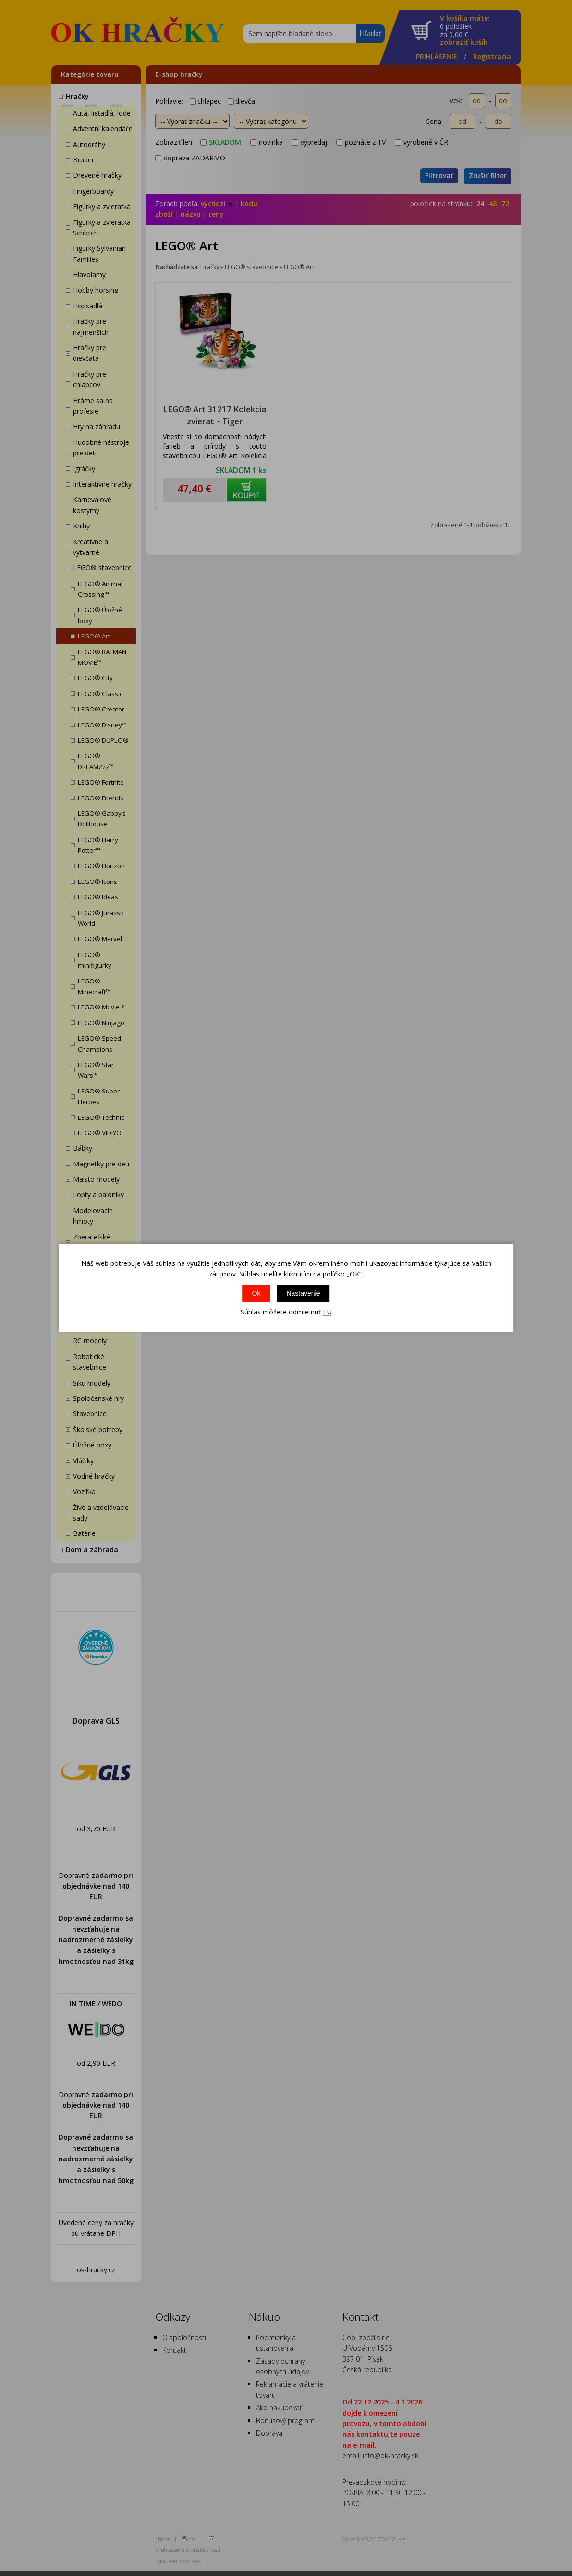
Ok (256, 1293)
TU (327, 1311)
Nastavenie (303, 1293)
